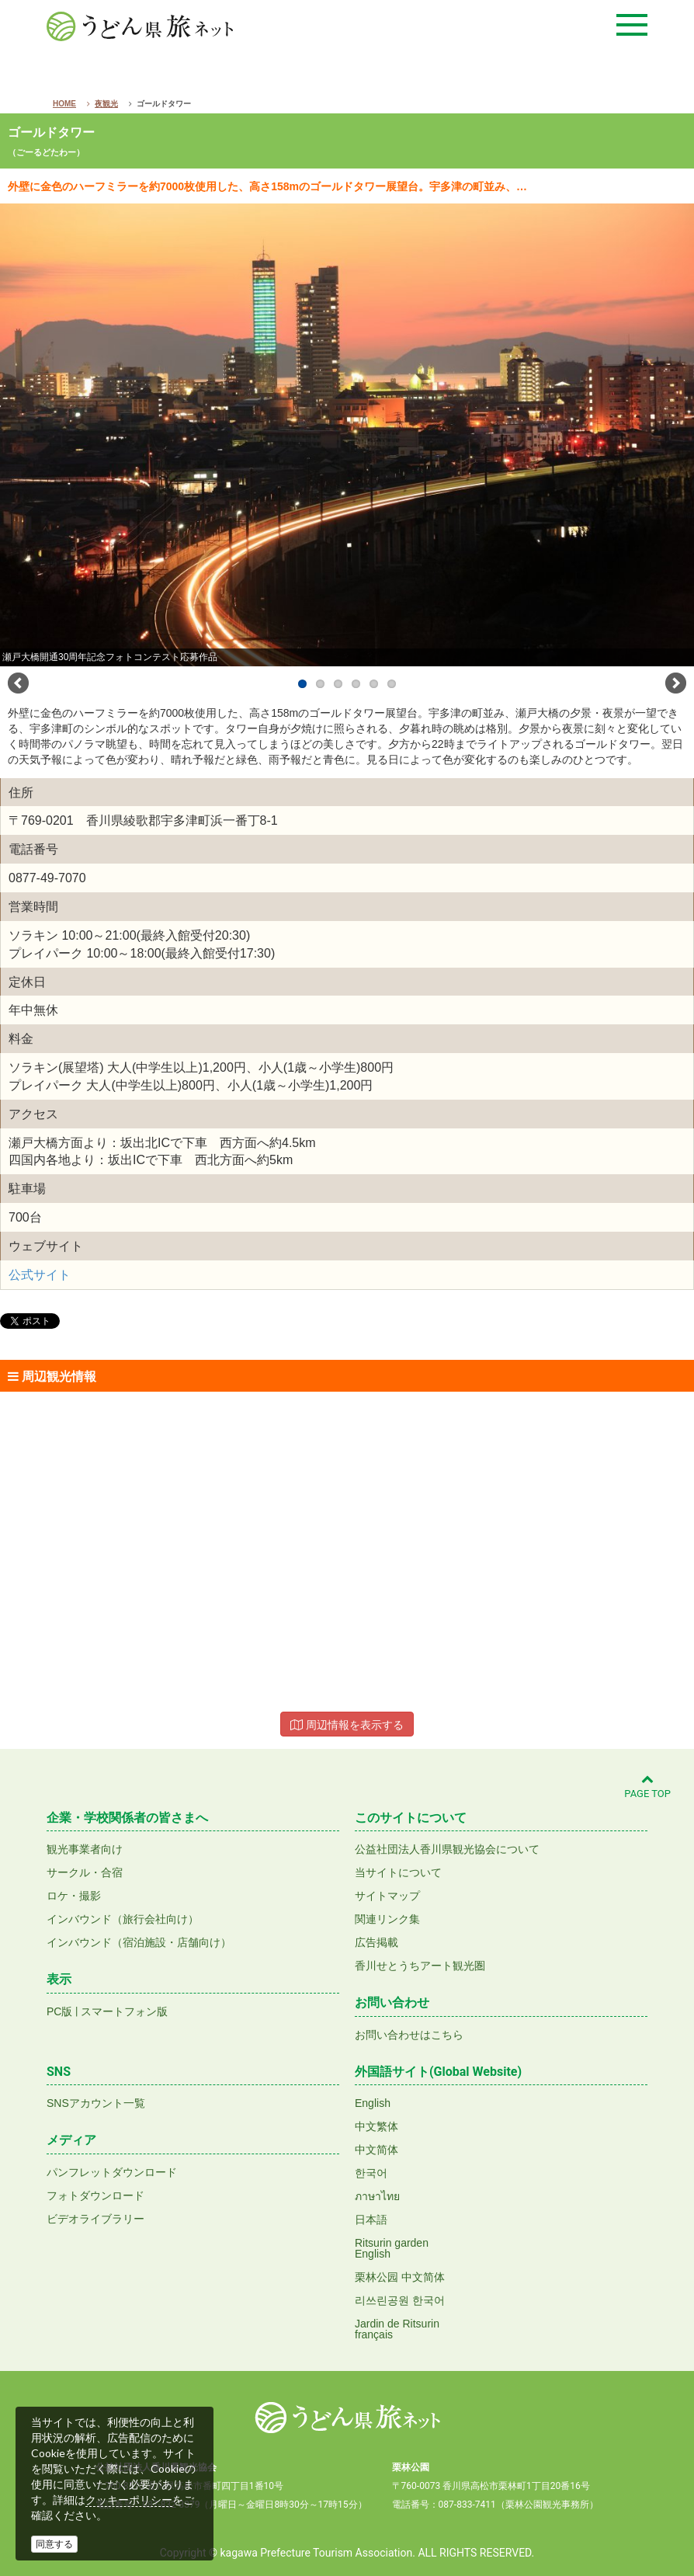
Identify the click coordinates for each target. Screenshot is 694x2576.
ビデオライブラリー (95, 2219)
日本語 (371, 2219)
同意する (54, 2544)
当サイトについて (398, 1872)
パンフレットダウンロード (112, 2172)
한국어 (371, 2173)
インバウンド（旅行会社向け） (123, 1919)
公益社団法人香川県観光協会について (447, 1849)
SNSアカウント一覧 (96, 2103)
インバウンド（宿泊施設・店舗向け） (139, 1942)
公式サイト (40, 1274)
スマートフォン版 (124, 2011)
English (372, 2103)
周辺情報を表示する (347, 1725)
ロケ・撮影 (74, 1895)
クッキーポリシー (128, 2500)
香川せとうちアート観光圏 (420, 1965)
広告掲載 (376, 1942)
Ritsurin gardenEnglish (392, 2248)
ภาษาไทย (377, 2196)
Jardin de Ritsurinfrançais (397, 2329)
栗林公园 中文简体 (400, 2277)
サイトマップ (387, 1895)
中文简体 (376, 2149)
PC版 (59, 2011)
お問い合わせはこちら (409, 2034)
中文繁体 (376, 2126)
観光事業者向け (85, 1849)
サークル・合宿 (85, 1872)
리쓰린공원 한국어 (400, 2300)
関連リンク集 (387, 1919)
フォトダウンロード (95, 2195)
